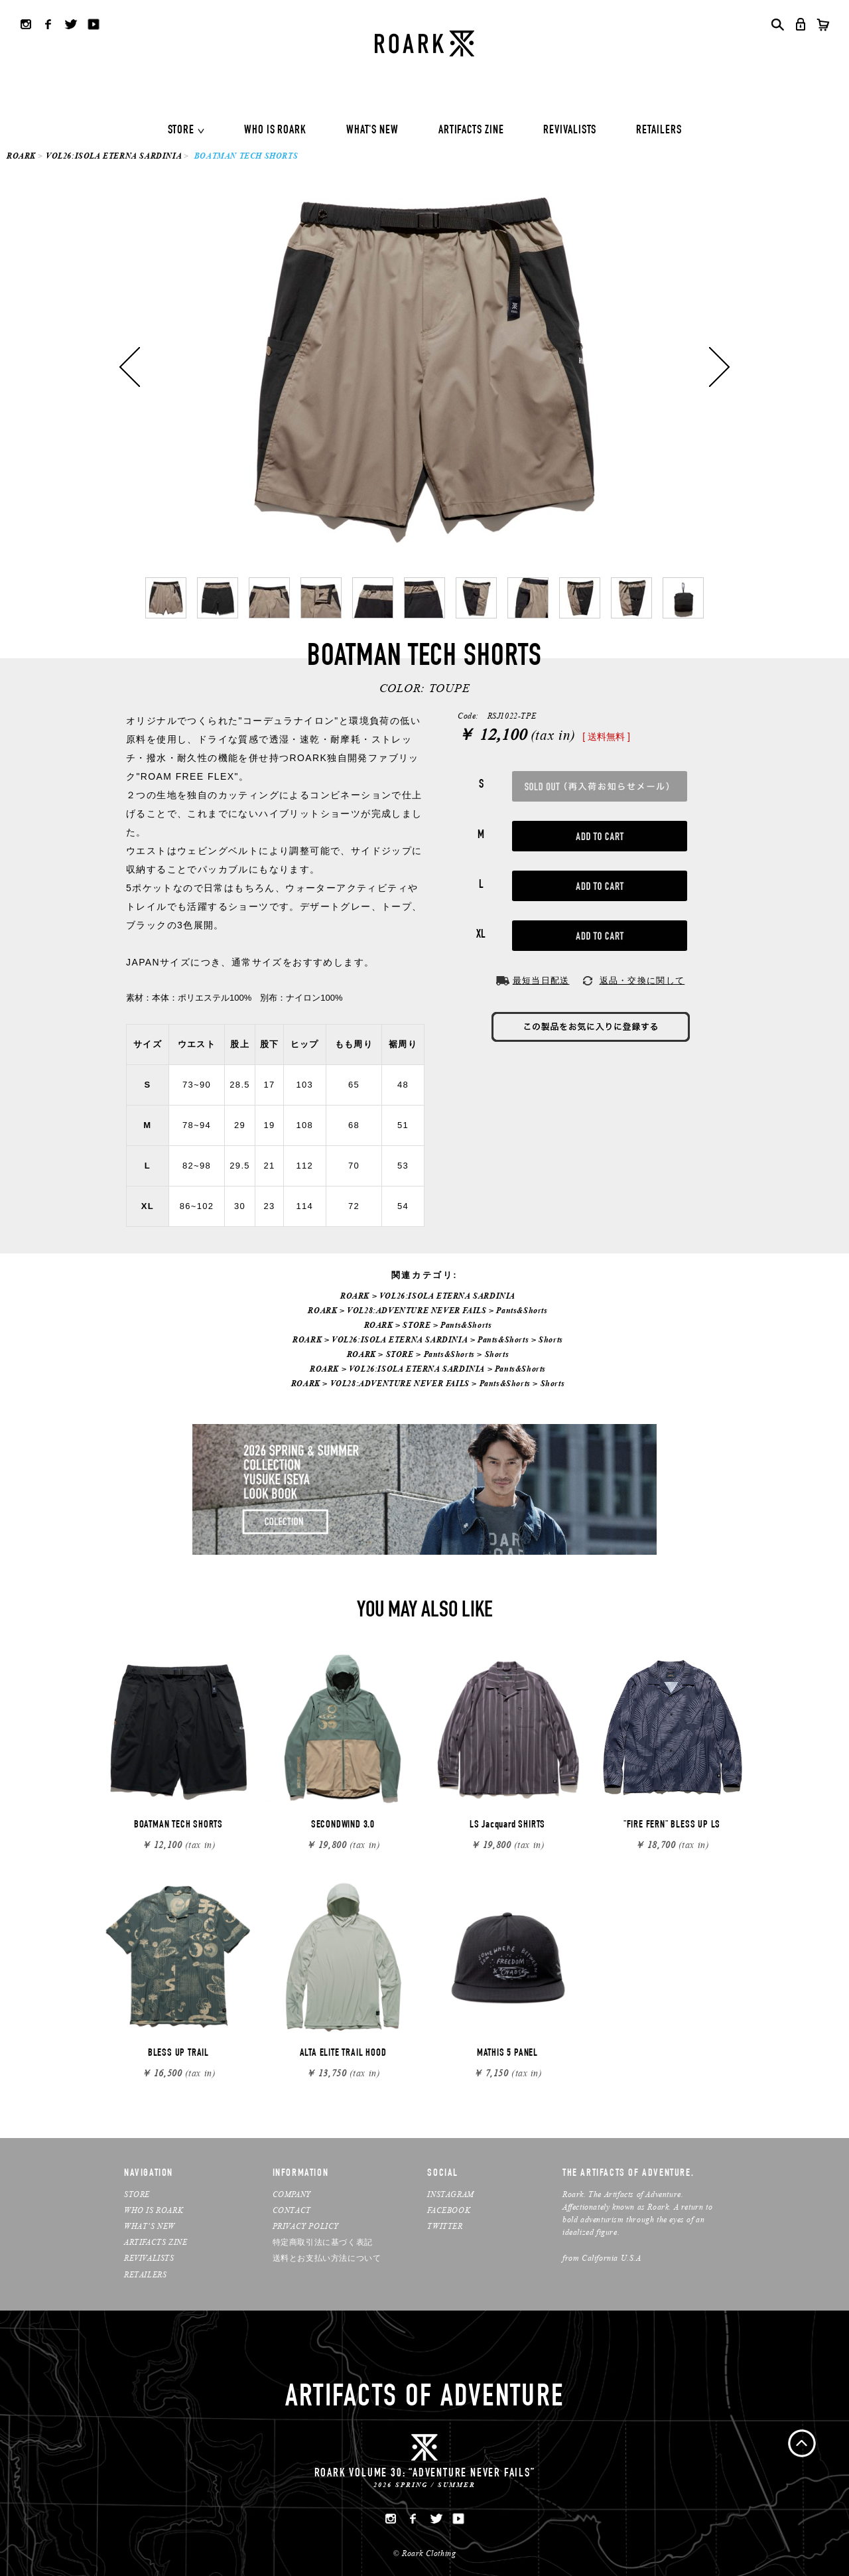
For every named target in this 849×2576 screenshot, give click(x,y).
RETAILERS (658, 131)
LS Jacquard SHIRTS (507, 1825)
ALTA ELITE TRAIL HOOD (343, 2053)
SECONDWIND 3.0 (343, 1825)
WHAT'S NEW (372, 131)
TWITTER (444, 2226)
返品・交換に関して (642, 980)
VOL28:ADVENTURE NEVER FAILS (416, 1310)
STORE (181, 131)
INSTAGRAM (450, 2194)
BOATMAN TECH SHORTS (178, 1825)
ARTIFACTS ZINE (471, 131)
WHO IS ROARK (275, 131)
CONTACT (292, 2210)
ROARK (21, 156)
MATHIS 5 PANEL (507, 2053)
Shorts (551, 1339)
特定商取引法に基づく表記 (323, 2242)
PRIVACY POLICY (306, 2226)
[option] (424, 367)
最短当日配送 (541, 980)
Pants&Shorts (521, 1310)
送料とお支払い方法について (327, 2258)
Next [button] (719, 367)
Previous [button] (129, 367)
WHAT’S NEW (149, 2226)
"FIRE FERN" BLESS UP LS (671, 1825)
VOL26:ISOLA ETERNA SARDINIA (114, 156)
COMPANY (292, 2194)
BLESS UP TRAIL (178, 2053)
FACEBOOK (448, 2210)
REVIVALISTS (569, 131)
